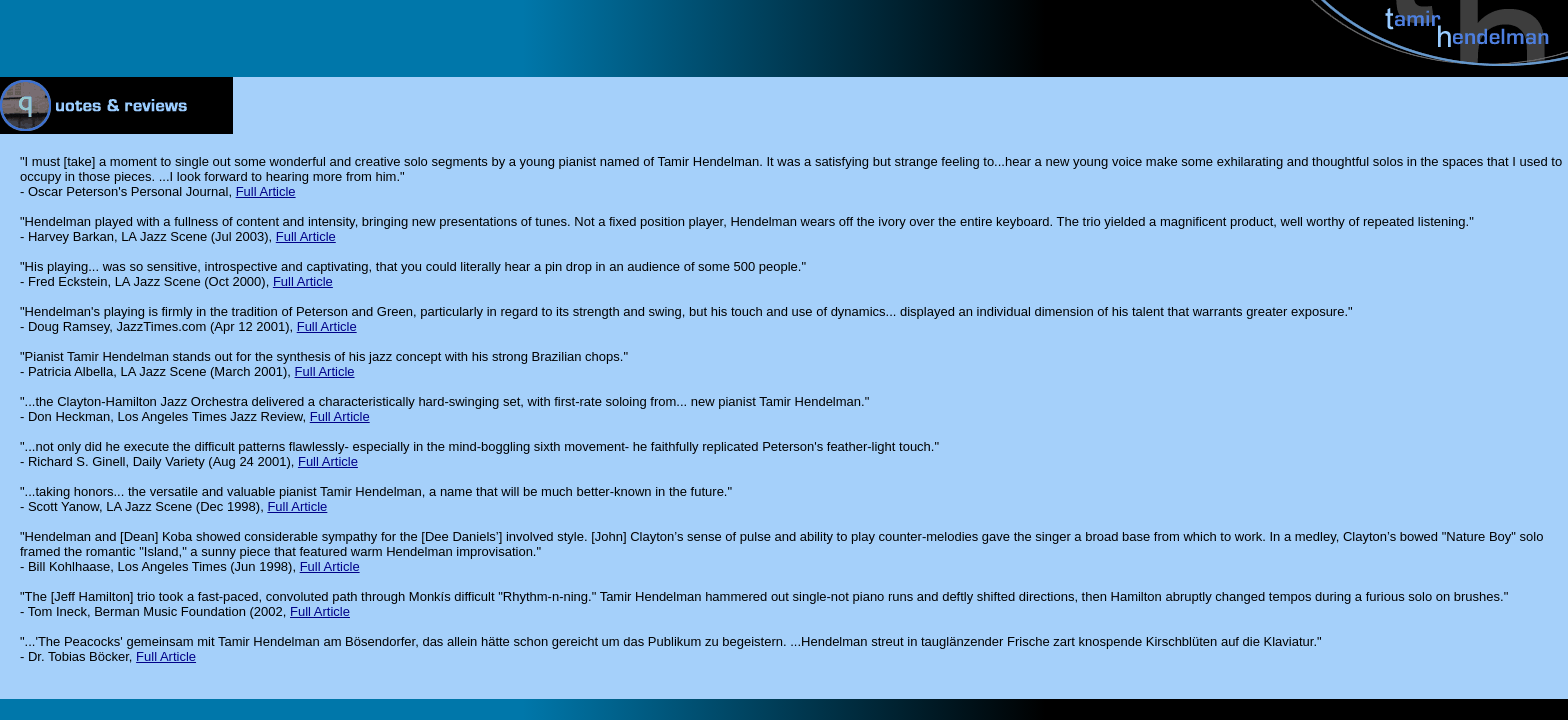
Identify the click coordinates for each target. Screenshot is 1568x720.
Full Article (266, 191)
